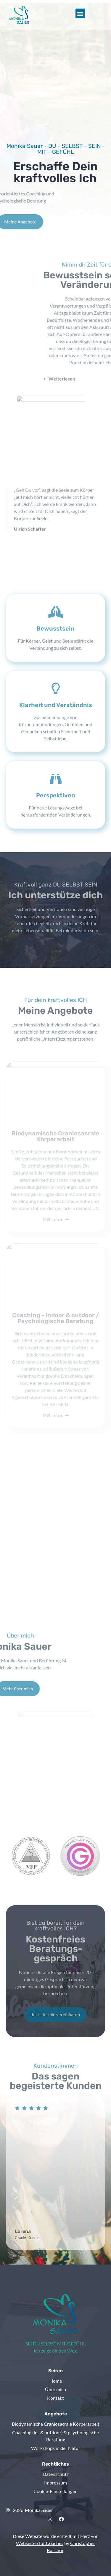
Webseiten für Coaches (39, 2543)
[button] (80, 13)
